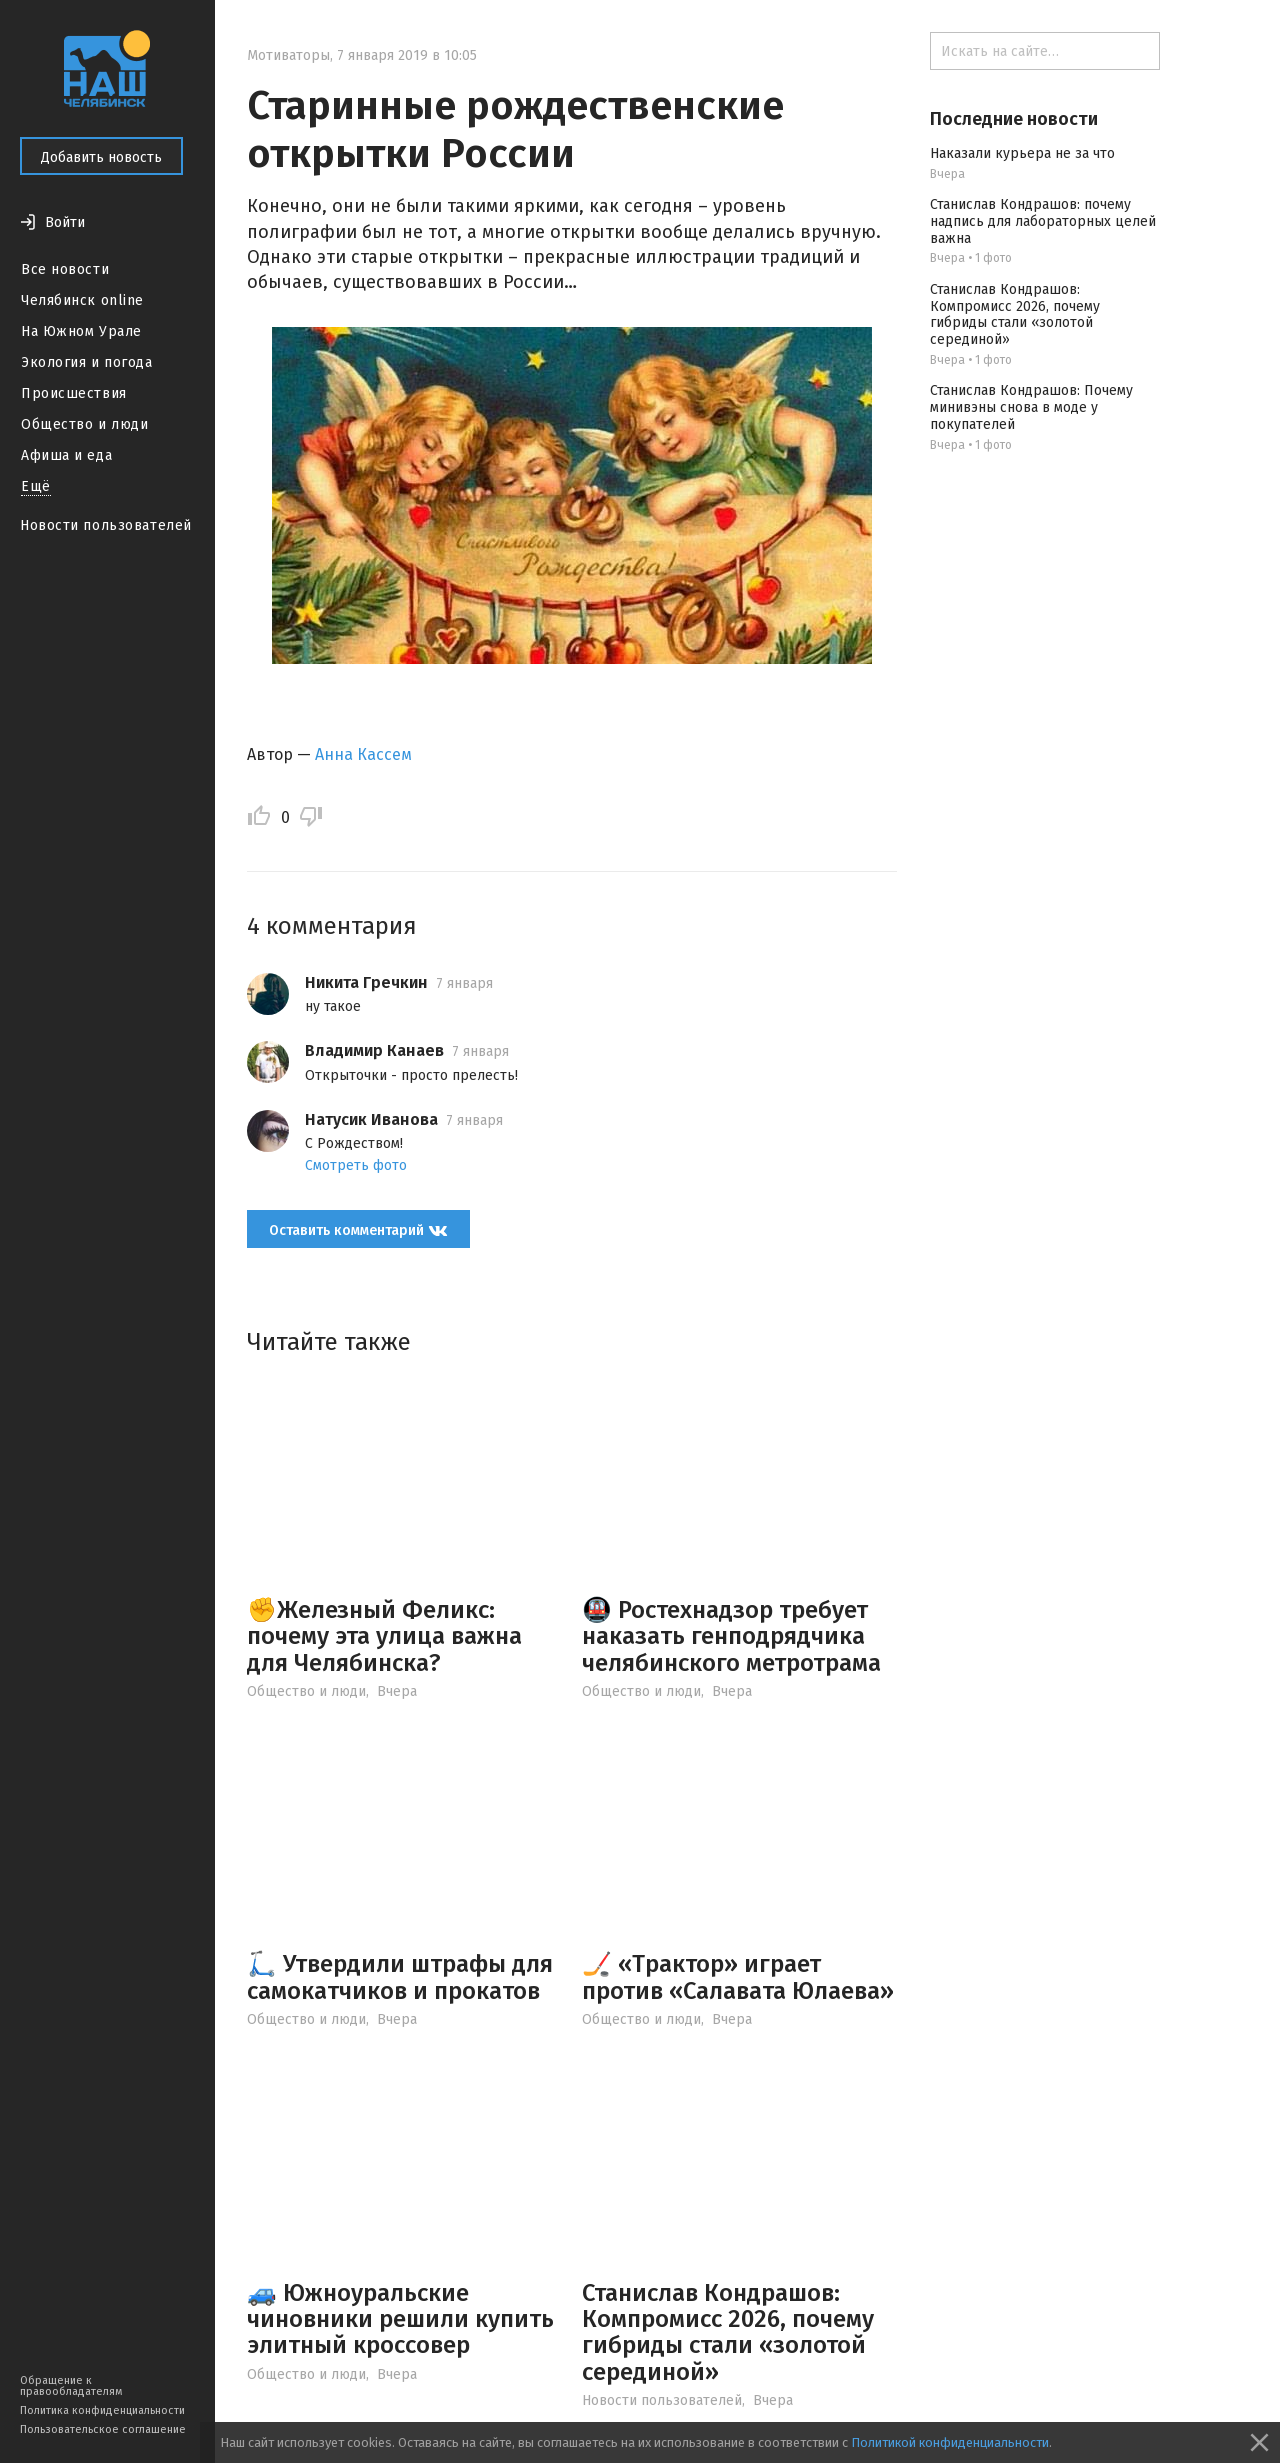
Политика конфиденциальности (102, 2410)
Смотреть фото (356, 1165)
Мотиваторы (288, 55)
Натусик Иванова (371, 1119)
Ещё (36, 486)
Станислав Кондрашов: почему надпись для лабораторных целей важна (1043, 221)
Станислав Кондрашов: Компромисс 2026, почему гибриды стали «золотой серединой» (728, 2332)
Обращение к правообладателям (71, 2386)
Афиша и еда (66, 455)
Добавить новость (101, 157)
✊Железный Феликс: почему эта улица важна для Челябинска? (384, 1636)
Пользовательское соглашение (103, 2429)
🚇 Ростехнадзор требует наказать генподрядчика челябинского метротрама (731, 1636)
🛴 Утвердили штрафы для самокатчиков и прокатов (400, 1977)
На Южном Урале (81, 331)
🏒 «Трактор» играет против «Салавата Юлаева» (738, 1977)
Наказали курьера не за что (1022, 153)
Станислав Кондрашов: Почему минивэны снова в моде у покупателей (1031, 407)
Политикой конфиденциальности (950, 2442)
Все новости (65, 269)
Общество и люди (84, 424)
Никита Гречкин (366, 982)
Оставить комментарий (358, 1230)
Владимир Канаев (374, 1050)
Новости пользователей (106, 525)
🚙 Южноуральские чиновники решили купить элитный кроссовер (400, 2319)
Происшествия (74, 393)
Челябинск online (82, 300)
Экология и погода (87, 362)
